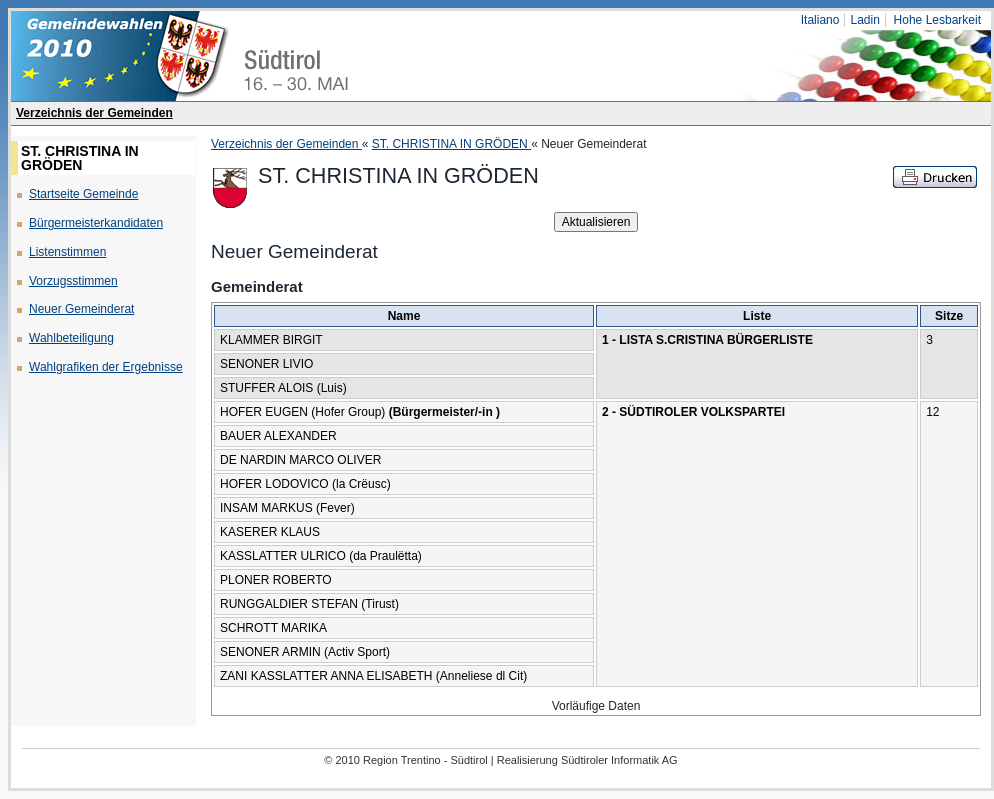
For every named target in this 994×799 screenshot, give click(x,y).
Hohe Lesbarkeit (937, 20)
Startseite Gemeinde (83, 194)
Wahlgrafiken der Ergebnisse (106, 367)
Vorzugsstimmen (73, 281)
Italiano (820, 20)
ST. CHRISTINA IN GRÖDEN (451, 144)
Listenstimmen (67, 252)
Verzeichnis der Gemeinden (94, 113)
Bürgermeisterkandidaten (96, 223)
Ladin (864, 20)
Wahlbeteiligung (71, 338)
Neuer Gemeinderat (81, 309)
